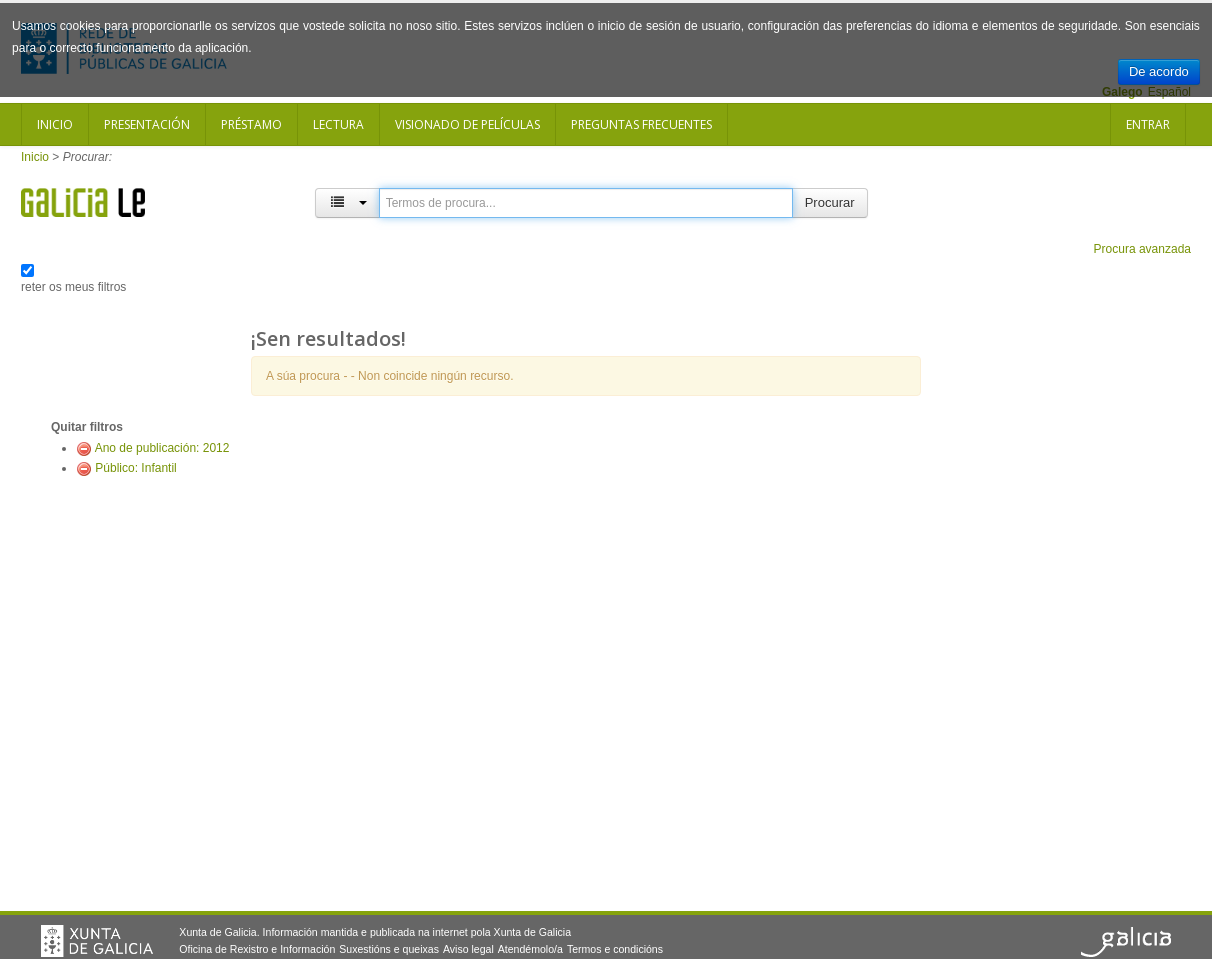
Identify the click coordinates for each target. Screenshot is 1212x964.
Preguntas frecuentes (641, 124)
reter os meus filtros (73, 287)
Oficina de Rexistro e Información (257, 949)
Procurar (830, 202)
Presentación (147, 124)
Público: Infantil (135, 468)
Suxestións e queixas (389, 949)
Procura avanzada (1142, 249)
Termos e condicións (615, 949)
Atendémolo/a (530, 949)
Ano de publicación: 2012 (162, 448)
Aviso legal (468, 949)
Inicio (55, 124)
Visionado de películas (467, 124)
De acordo (1159, 71)
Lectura (338, 124)
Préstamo (251, 124)
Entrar (1148, 124)
